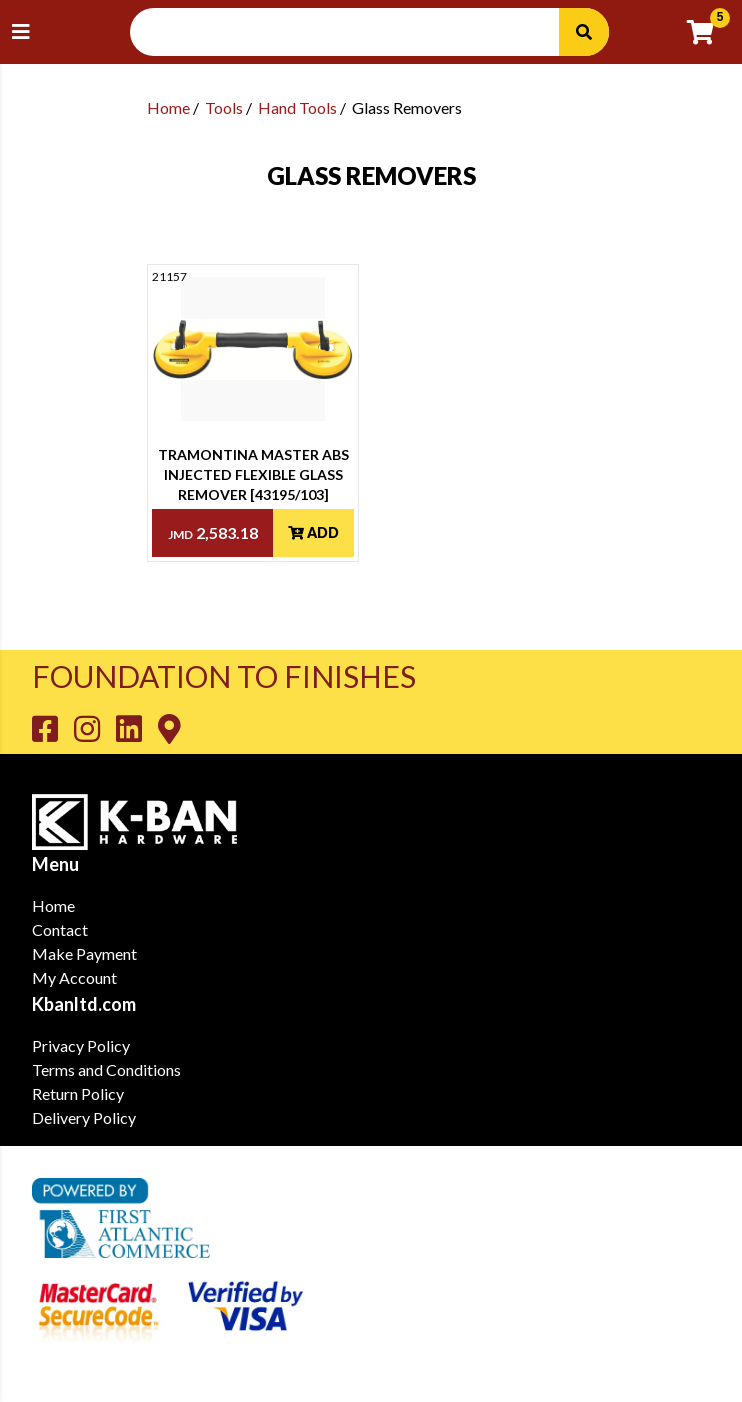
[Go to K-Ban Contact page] (169, 728)
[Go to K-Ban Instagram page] (95, 728)
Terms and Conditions (106, 1069)
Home (168, 107)
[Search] (584, 32)
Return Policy (78, 1093)
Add (313, 532)
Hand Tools (297, 107)
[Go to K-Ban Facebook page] (53, 728)
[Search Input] (356, 32)
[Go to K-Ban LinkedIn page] (137, 728)
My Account (74, 977)
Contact (60, 929)
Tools (224, 107)
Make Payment (84, 953)
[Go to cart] (708, 32)
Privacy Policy (81, 1045)
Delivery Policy (84, 1117)
